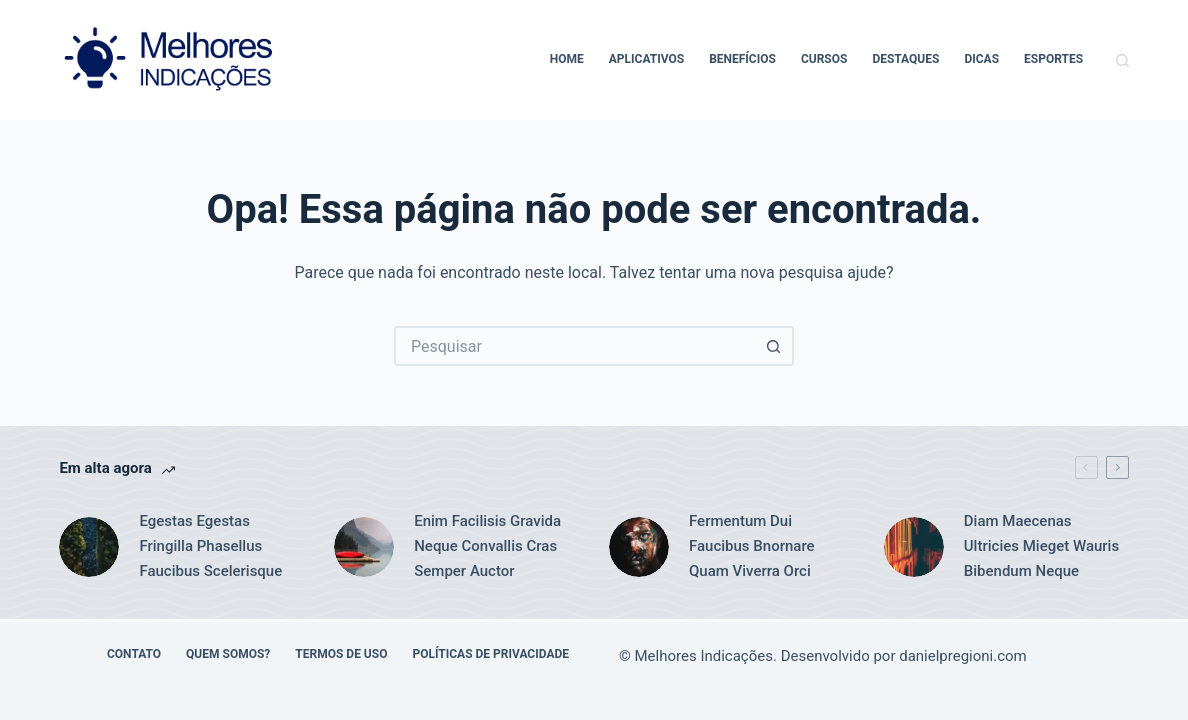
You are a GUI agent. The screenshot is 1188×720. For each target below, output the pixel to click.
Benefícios (742, 59)
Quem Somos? (228, 654)
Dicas (981, 59)
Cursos (824, 59)
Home (567, 59)
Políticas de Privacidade (490, 654)
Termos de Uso (341, 654)
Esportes (1053, 59)
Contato (134, 654)
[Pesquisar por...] (574, 346)
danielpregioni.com (963, 656)
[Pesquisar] (1122, 60)
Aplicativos (646, 59)
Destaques (905, 59)
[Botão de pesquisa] (774, 346)
